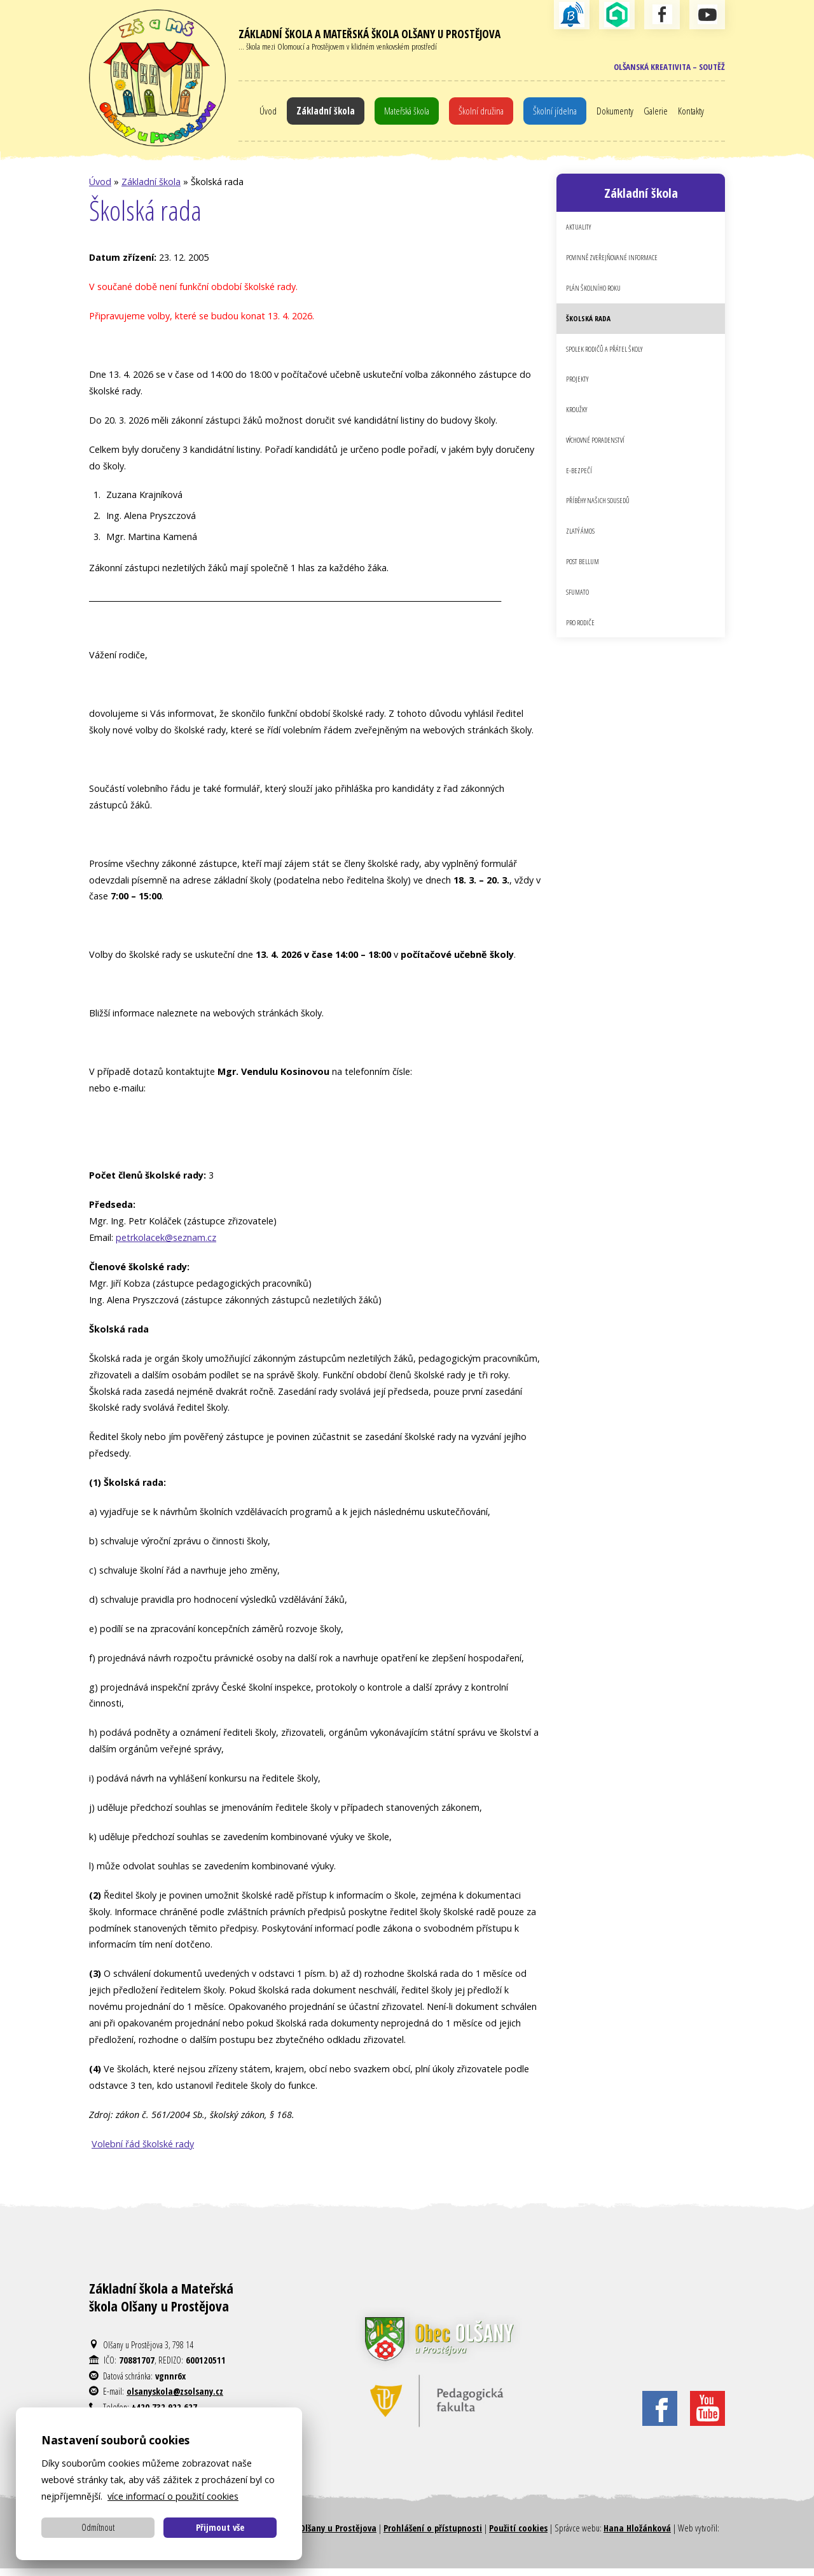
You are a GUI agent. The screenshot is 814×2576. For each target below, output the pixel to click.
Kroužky (578, 427)
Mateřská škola (400, 113)
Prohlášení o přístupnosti (432, 2535)
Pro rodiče (583, 650)
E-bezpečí (579, 490)
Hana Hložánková (637, 2535)
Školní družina (481, 113)
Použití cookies (518, 2535)
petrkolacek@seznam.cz (166, 1245)
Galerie (665, 113)
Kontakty (703, 113)
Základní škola (314, 113)
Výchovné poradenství (601, 458)
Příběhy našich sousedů (602, 523)
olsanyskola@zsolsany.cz (175, 2399)
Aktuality (580, 235)
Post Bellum (585, 586)
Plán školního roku (598, 299)
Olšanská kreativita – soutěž (664, 68)
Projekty (579, 395)
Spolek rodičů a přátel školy (610, 363)
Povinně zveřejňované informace (618, 267)
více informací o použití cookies (172, 2496)
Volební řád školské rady (143, 2151)
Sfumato (579, 618)
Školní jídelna (559, 113)
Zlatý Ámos (583, 554)
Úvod (254, 113)
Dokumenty (622, 113)
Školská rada (590, 331)
